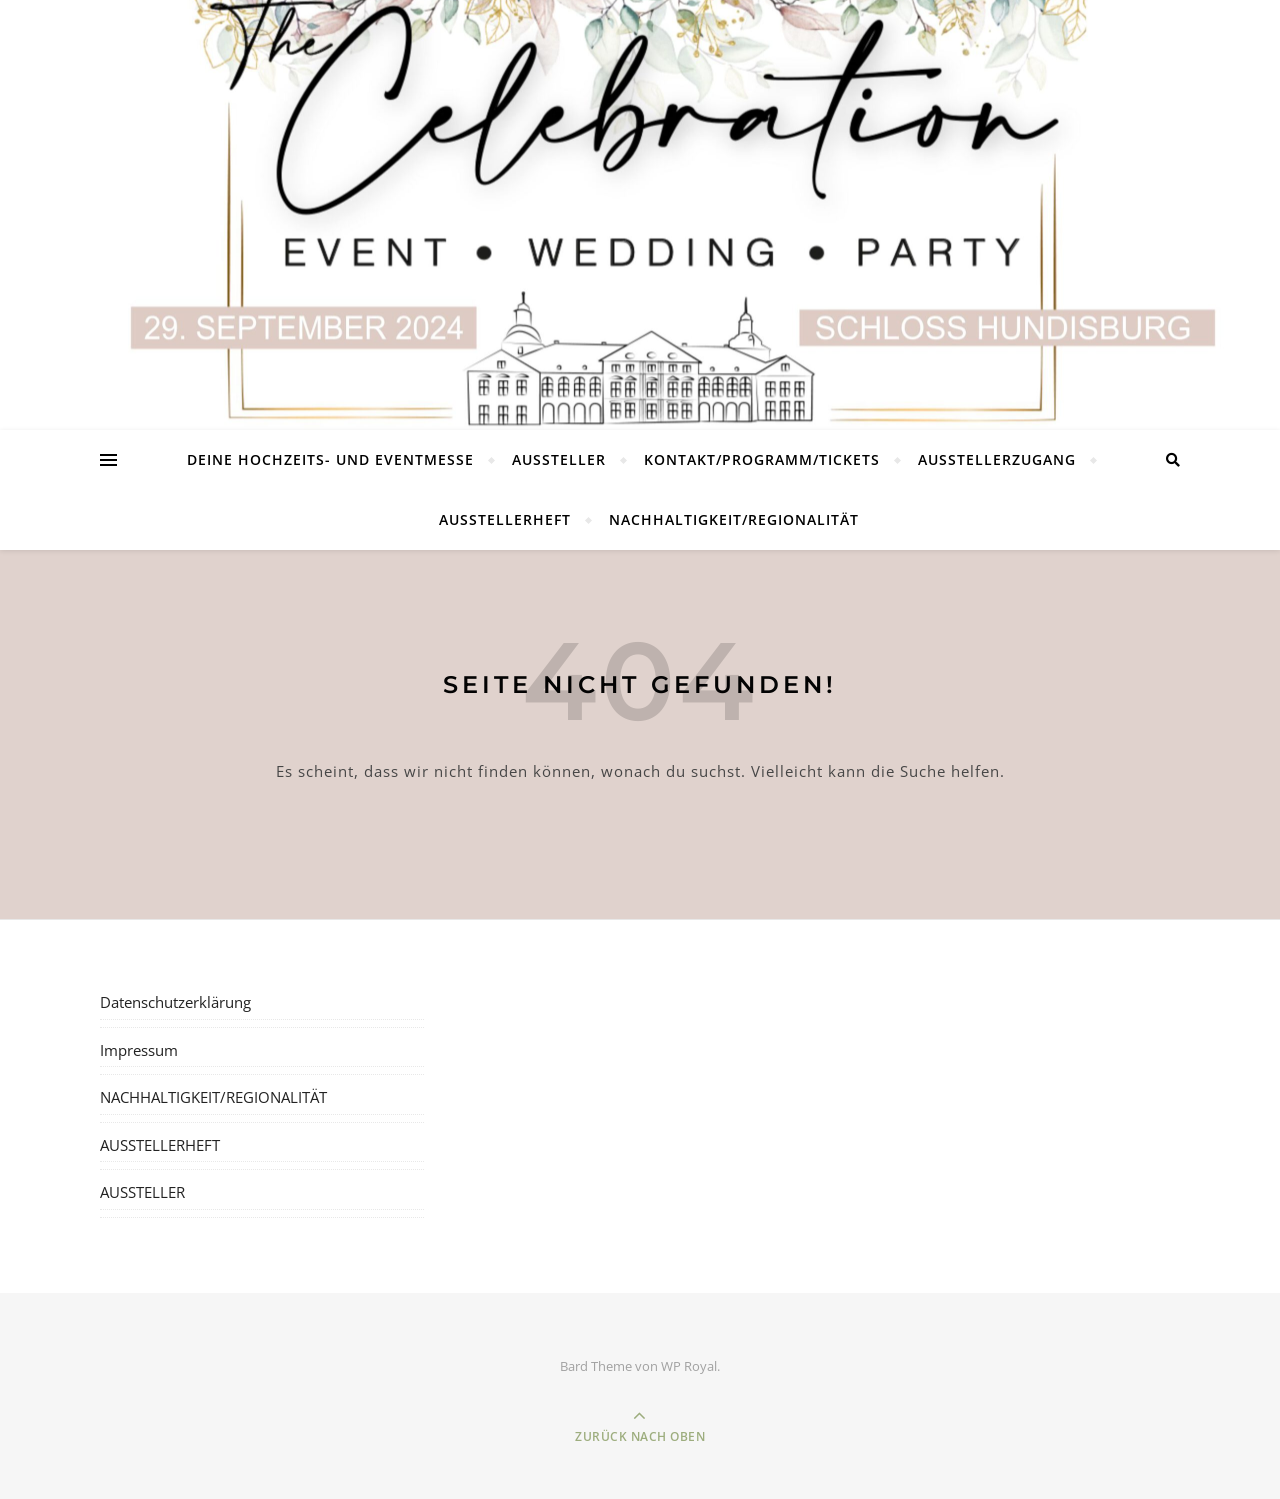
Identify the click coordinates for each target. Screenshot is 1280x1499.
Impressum (139, 1050)
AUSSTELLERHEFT (505, 519)
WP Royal (689, 1366)
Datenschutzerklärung (175, 1002)
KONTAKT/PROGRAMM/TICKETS (762, 459)
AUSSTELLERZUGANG (997, 459)
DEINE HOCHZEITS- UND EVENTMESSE (330, 459)
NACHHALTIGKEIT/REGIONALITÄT (734, 519)
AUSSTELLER (559, 459)
